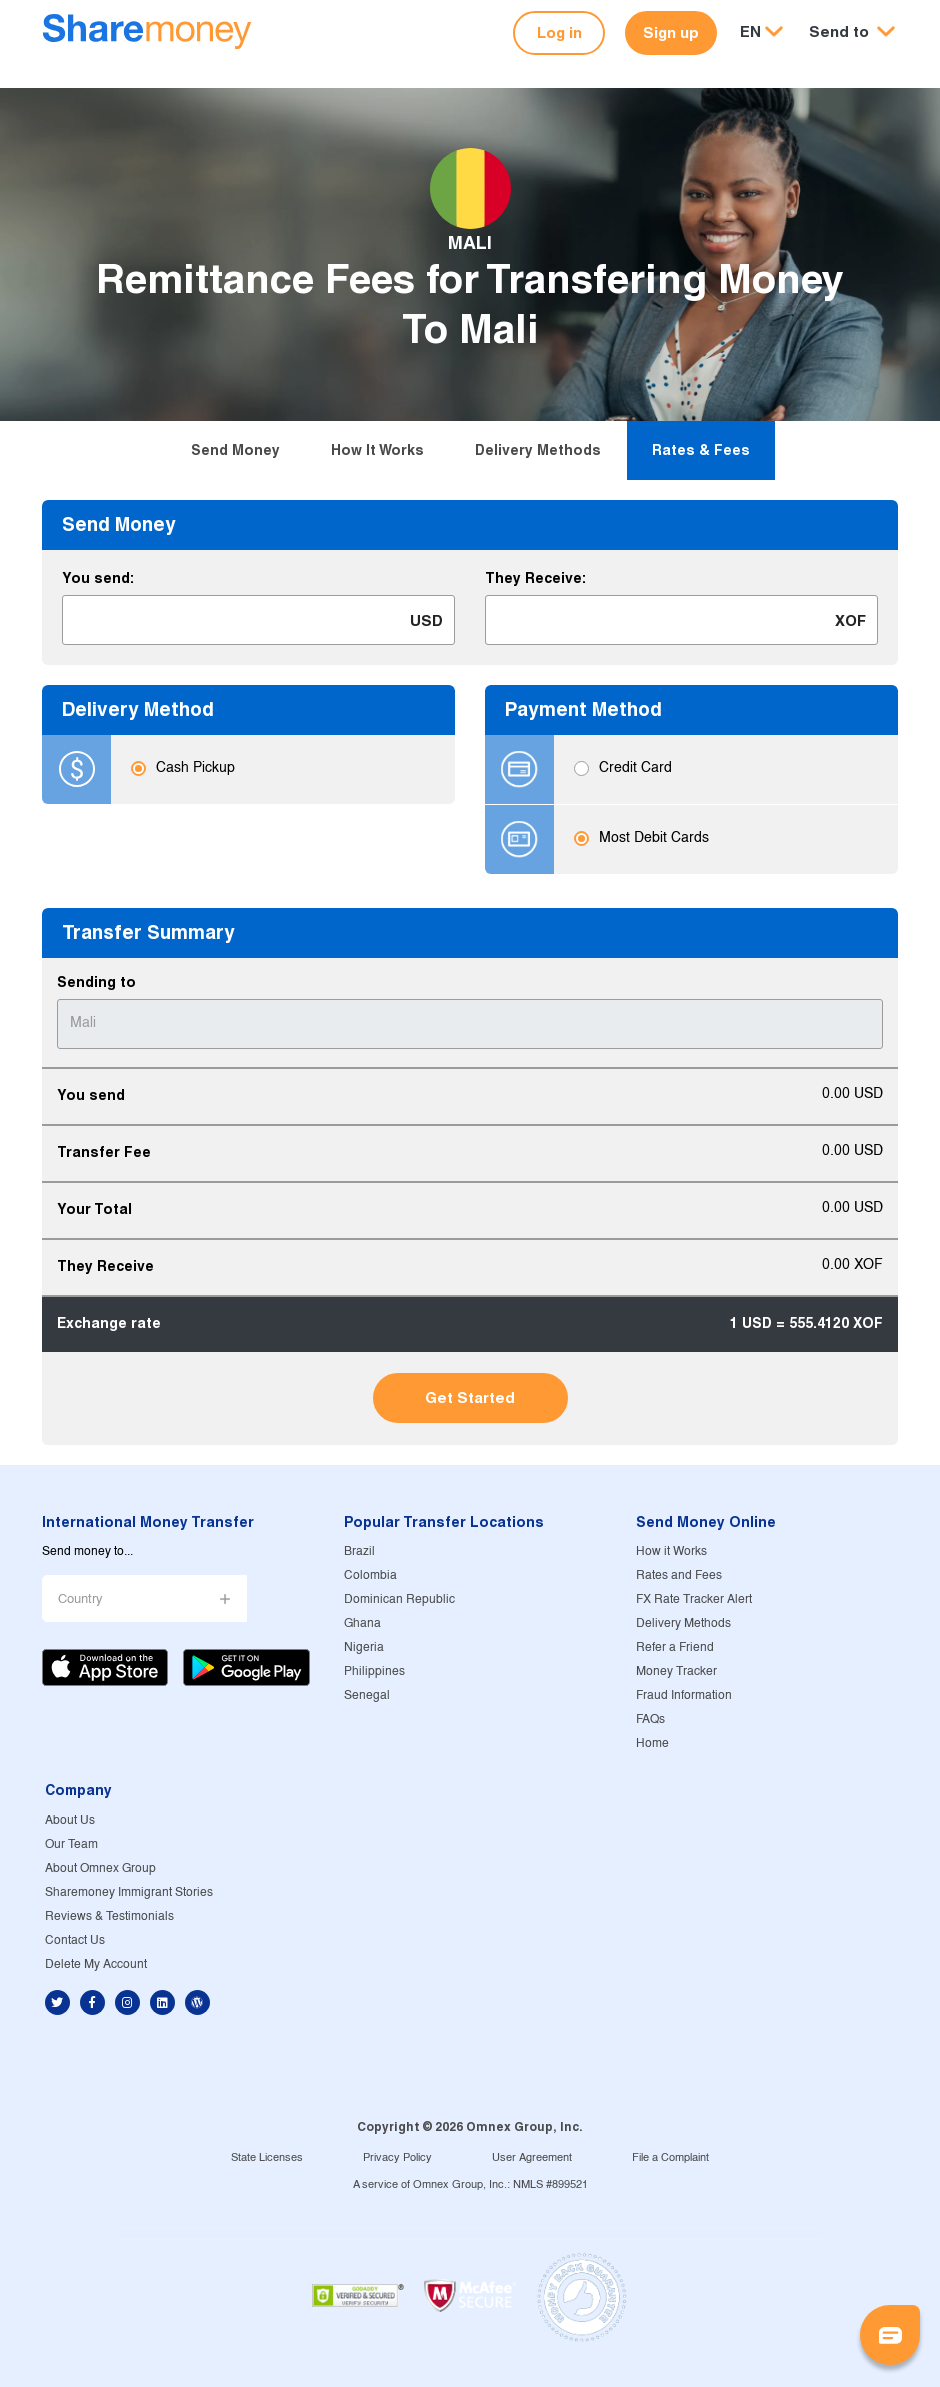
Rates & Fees (701, 450)
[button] (852, 32)
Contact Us (75, 1940)
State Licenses (267, 2158)
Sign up (671, 32)
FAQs (650, 1719)
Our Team (71, 1844)
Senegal (367, 1695)
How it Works (377, 450)
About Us (70, 1820)
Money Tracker (676, 1671)
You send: (98, 578)
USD (426, 620)
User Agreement (532, 2158)
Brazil (359, 1551)
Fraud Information (684, 1695)
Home (652, 1743)
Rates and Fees (679, 1575)
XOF (850, 620)
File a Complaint (670, 2158)
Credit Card (635, 769)
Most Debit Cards (654, 839)
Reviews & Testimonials (109, 1916)
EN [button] (750, 31)
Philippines (374, 1671)
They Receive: (535, 578)
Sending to (96, 982)
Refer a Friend (675, 1647)
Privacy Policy (397, 2158)
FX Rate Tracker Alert (694, 1599)
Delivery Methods (538, 450)
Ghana (362, 1623)
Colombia (370, 1575)
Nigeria (364, 1647)
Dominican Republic (399, 1599)
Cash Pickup (195, 769)
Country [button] (80, 1599)
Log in (559, 32)
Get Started (470, 1397)
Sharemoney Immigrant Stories (129, 1892)
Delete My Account (96, 1964)
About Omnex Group (100, 1868)
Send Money (235, 450)
